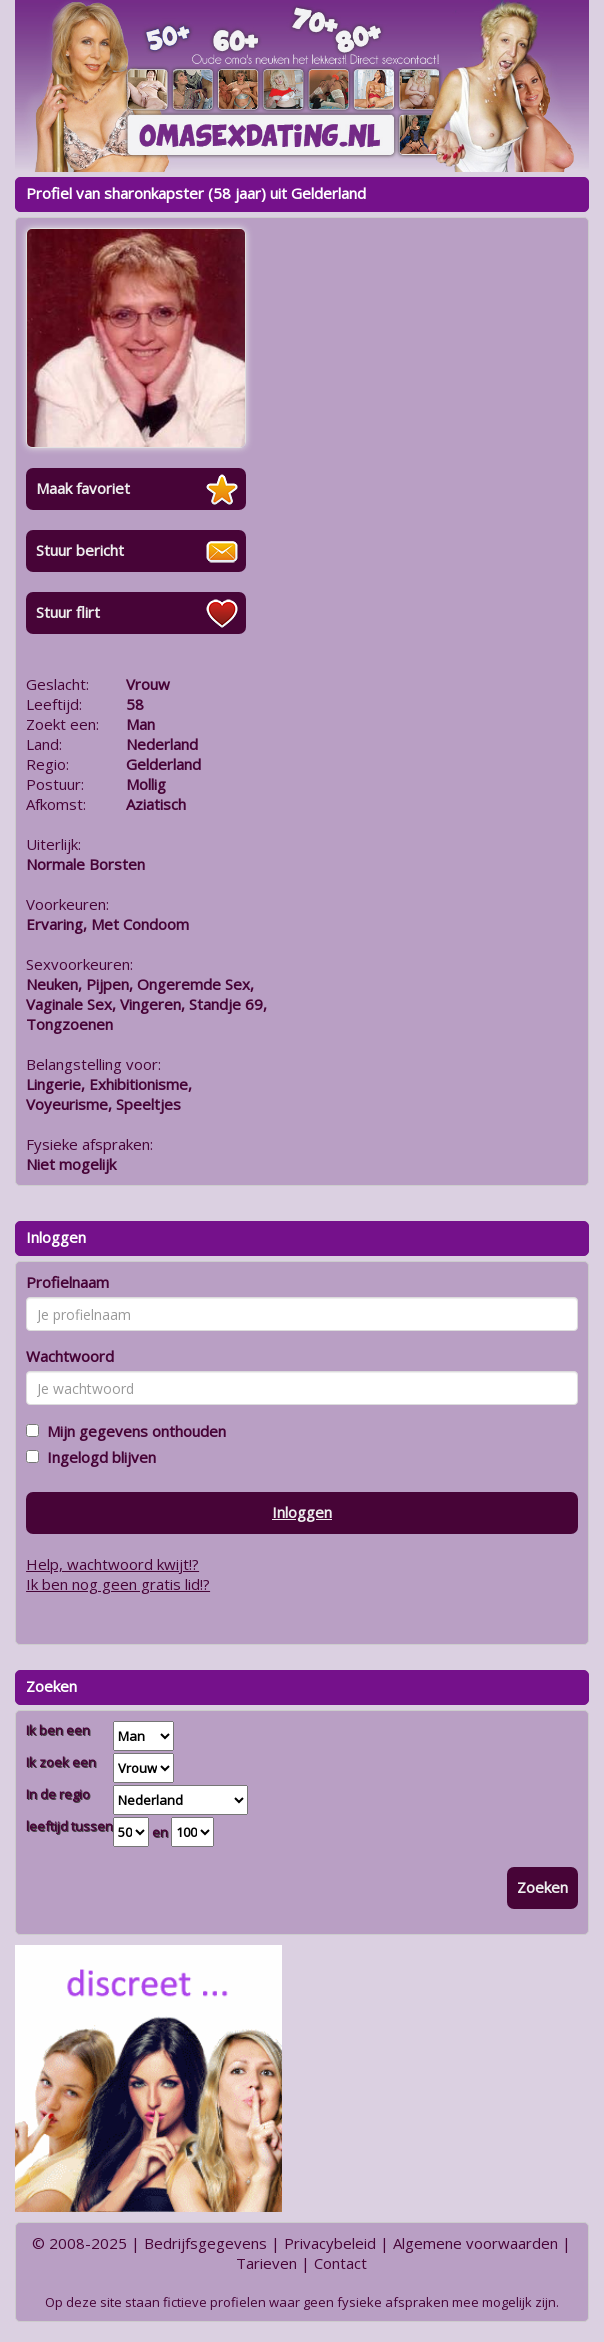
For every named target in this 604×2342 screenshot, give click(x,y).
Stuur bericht (80, 550)
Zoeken (542, 1887)
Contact (340, 2263)
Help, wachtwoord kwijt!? (112, 1564)
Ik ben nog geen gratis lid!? (118, 1584)
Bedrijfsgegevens (205, 2243)
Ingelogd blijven (97, 1457)
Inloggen (302, 1512)
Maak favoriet (83, 488)
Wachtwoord (70, 1356)
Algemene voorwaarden (475, 2243)
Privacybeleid (330, 2243)
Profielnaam (67, 1282)
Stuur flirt (68, 612)
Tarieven (266, 2263)
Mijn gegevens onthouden (132, 1431)
